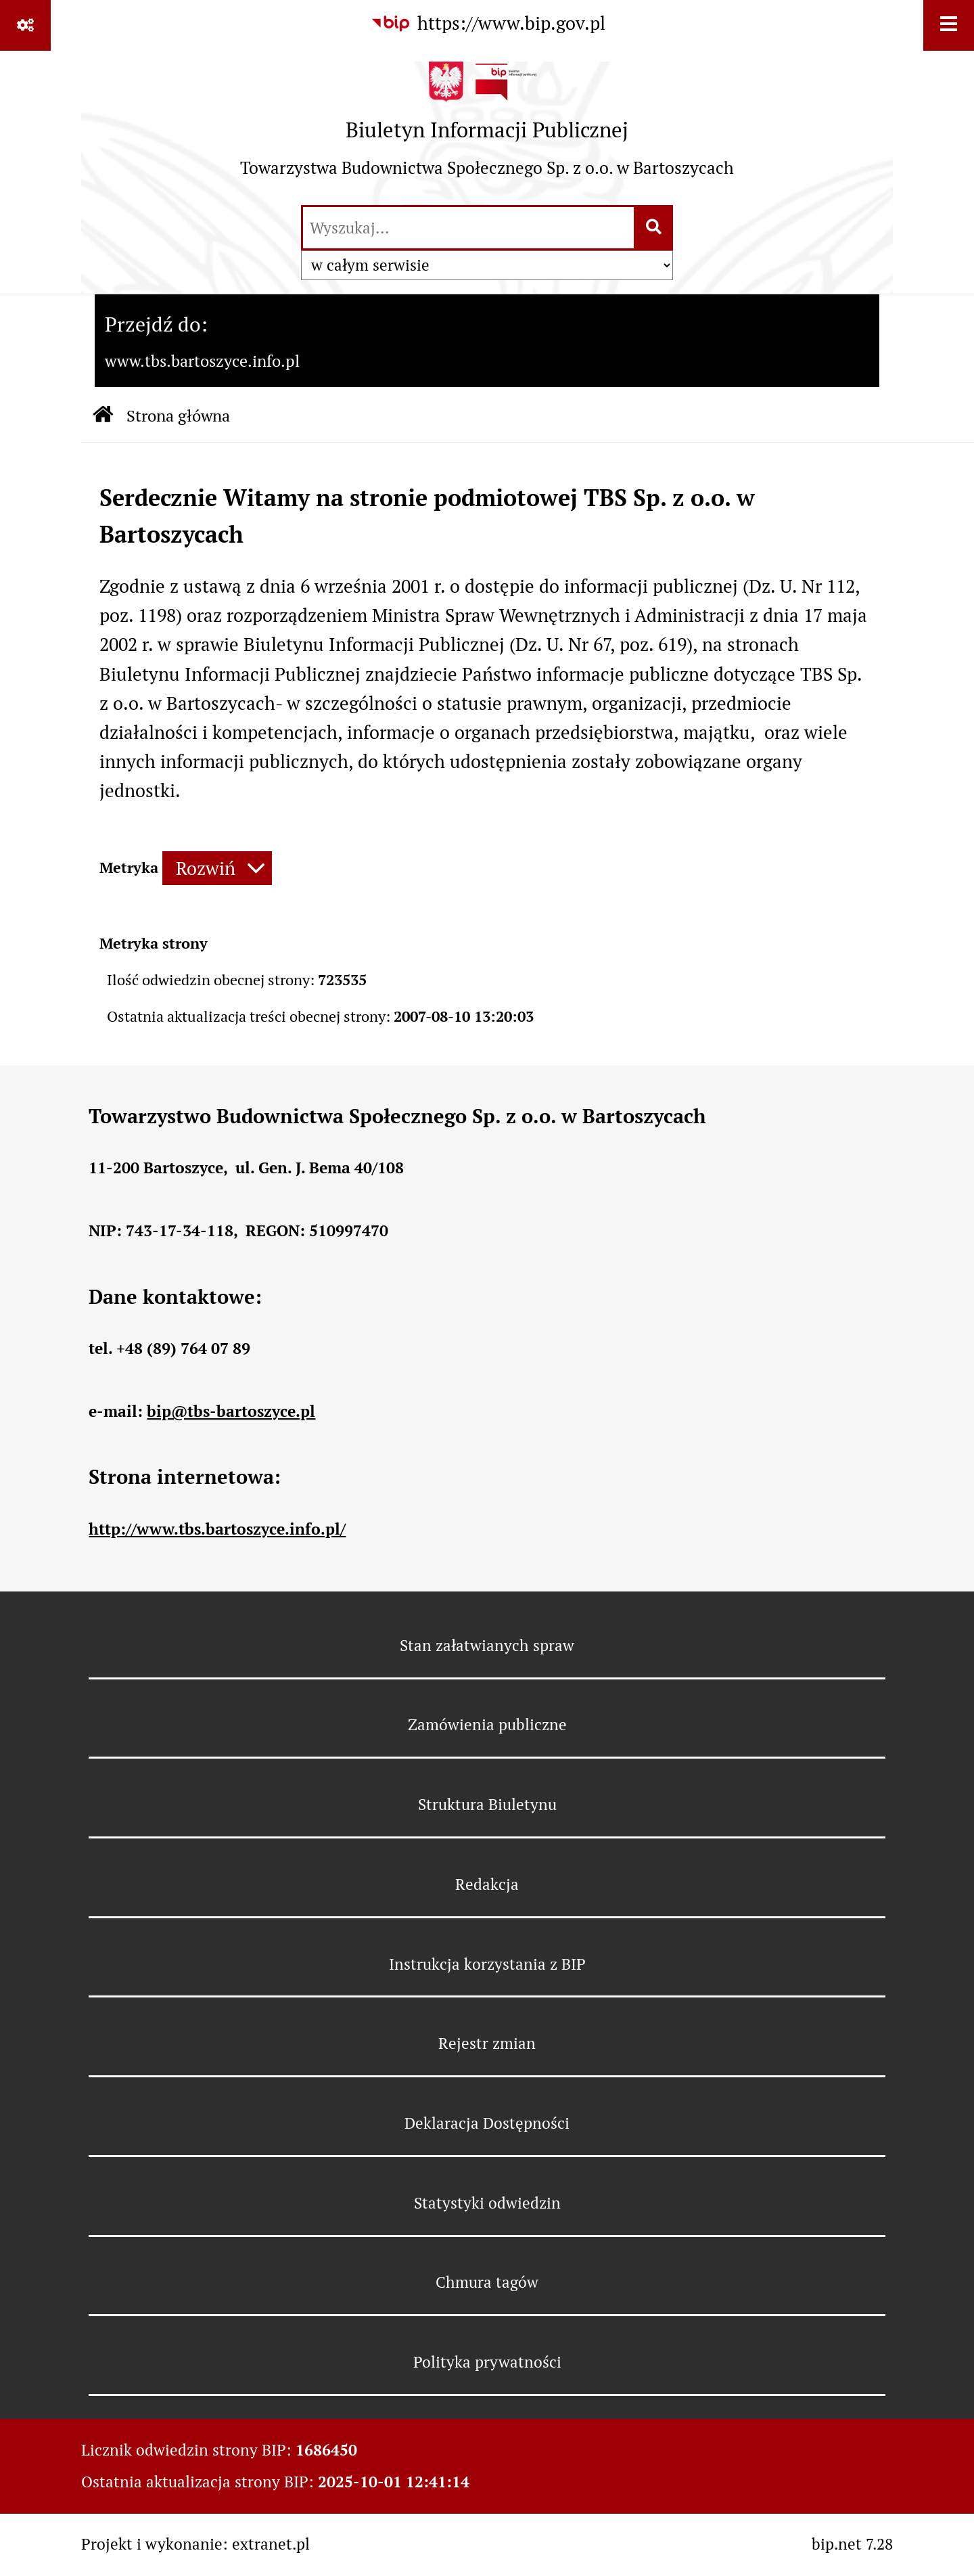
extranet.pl (271, 2544)
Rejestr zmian (487, 2043)
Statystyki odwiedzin (487, 2203)
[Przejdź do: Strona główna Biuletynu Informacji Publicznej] (103, 416)
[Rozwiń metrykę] (217, 868)
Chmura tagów (487, 2282)
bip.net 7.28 (852, 2544)
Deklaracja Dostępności (487, 2123)
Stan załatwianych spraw (487, 1645)
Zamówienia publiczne (487, 1725)
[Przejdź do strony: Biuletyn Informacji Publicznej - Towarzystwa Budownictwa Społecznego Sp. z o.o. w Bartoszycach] (487, 126)
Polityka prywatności (487, 2362)
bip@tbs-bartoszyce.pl (231, 1411)
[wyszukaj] (468, 228)
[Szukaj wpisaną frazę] (654, 228)
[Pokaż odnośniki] (25, 25)
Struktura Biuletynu (487, 1804)
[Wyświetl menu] (948, 25)
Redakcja (487, 1884)
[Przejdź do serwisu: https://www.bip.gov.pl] (487, 24)
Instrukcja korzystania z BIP (487, 1964)
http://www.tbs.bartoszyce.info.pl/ (217, 1528)
